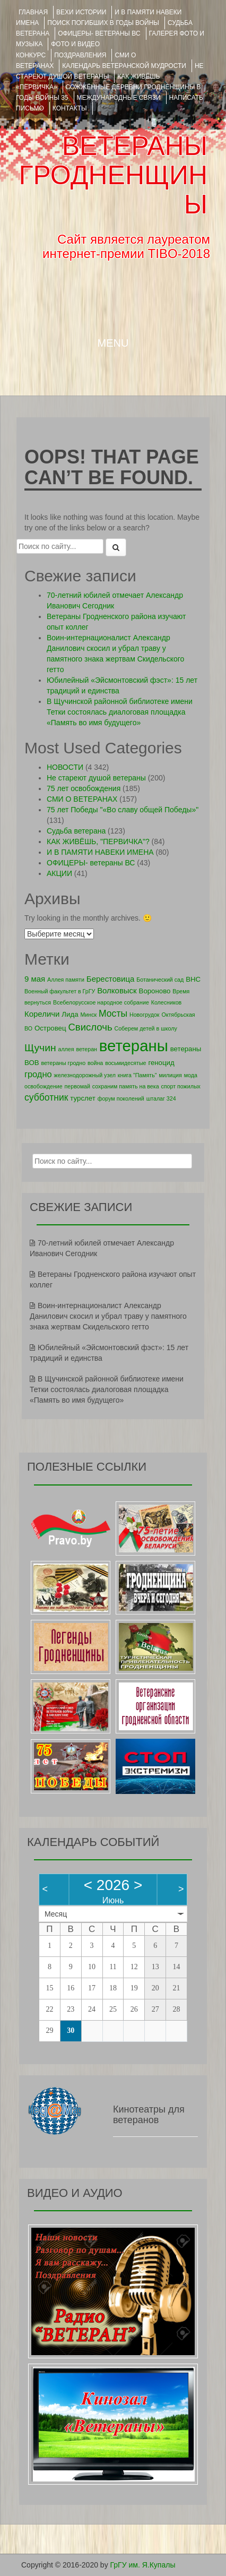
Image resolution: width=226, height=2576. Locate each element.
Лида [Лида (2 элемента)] (70, 1014)
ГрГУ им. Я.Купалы (143, 2565)
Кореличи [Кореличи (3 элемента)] (41, 1013)
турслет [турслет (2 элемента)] (82, 1098)
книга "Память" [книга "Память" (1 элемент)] (137, 1075)
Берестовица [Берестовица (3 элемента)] (110, 978)
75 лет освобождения (83, 788)
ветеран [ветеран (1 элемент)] (86, 1049)
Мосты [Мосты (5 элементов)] (113, 1013)
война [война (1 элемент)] (95, 1063)
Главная (33, 12)
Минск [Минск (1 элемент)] (88, 1014)
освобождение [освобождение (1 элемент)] (43, 1086)
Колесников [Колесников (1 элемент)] (166, 1002)
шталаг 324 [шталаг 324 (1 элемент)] (161, 1098)
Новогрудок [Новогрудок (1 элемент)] (144, 1014)
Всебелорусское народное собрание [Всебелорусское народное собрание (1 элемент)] (101, 1002)
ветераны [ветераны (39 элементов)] (133, 1045)
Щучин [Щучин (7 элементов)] (40, 1047)
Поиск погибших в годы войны (103, 23)
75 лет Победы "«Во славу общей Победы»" (122, 809)
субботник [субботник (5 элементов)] (46, 1097)
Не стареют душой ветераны (96, 778)
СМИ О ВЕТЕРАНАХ (82, 799)
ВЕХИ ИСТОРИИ (81, 12)
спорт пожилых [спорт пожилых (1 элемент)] (180, 1086)
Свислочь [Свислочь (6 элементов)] (90, 1027)
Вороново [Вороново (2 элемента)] (155, 991)
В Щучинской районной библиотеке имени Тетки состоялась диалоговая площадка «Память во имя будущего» (120, 712)
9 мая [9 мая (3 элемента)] (34, 978)
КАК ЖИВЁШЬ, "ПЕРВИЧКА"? (98, 841)
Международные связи (119, 97)
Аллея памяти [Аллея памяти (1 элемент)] (65, 979)
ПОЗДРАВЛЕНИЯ (80, 55)
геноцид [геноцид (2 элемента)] (161, 1063)
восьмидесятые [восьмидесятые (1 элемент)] (125, 1063)
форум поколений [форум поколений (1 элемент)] (121, 1098)
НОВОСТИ (65, 767)
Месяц (56, 1914)
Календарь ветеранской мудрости (124, 66)
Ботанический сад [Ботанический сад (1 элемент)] (160, 979)
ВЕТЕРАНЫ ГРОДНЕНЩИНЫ (113, 175)
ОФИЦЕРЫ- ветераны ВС (99, 33)
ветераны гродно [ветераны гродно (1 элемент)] (63, 1063)
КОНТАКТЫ (70, 108)
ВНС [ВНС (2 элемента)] (193, 979)
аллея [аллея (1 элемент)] (66, 1049)
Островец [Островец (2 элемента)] (50, 1028)
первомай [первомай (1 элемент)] (77, 1086)
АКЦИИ (59, 873)
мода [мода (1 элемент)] (190, 1075)
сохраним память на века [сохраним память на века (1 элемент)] (125, 1086)
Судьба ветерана (76, 831)
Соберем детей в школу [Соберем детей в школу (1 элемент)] (145, 1028)
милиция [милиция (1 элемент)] (170, 1075)
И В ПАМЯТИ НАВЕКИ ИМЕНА (100, 852)
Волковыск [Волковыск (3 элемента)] (117, 990)
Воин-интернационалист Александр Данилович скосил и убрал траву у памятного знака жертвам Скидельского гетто (108, 1316)
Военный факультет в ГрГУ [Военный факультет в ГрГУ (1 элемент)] (59, 991)
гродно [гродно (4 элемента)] (38, 1074)
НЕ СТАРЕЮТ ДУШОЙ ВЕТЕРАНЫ (110, 71)
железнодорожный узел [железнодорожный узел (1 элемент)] (85, 1075)
